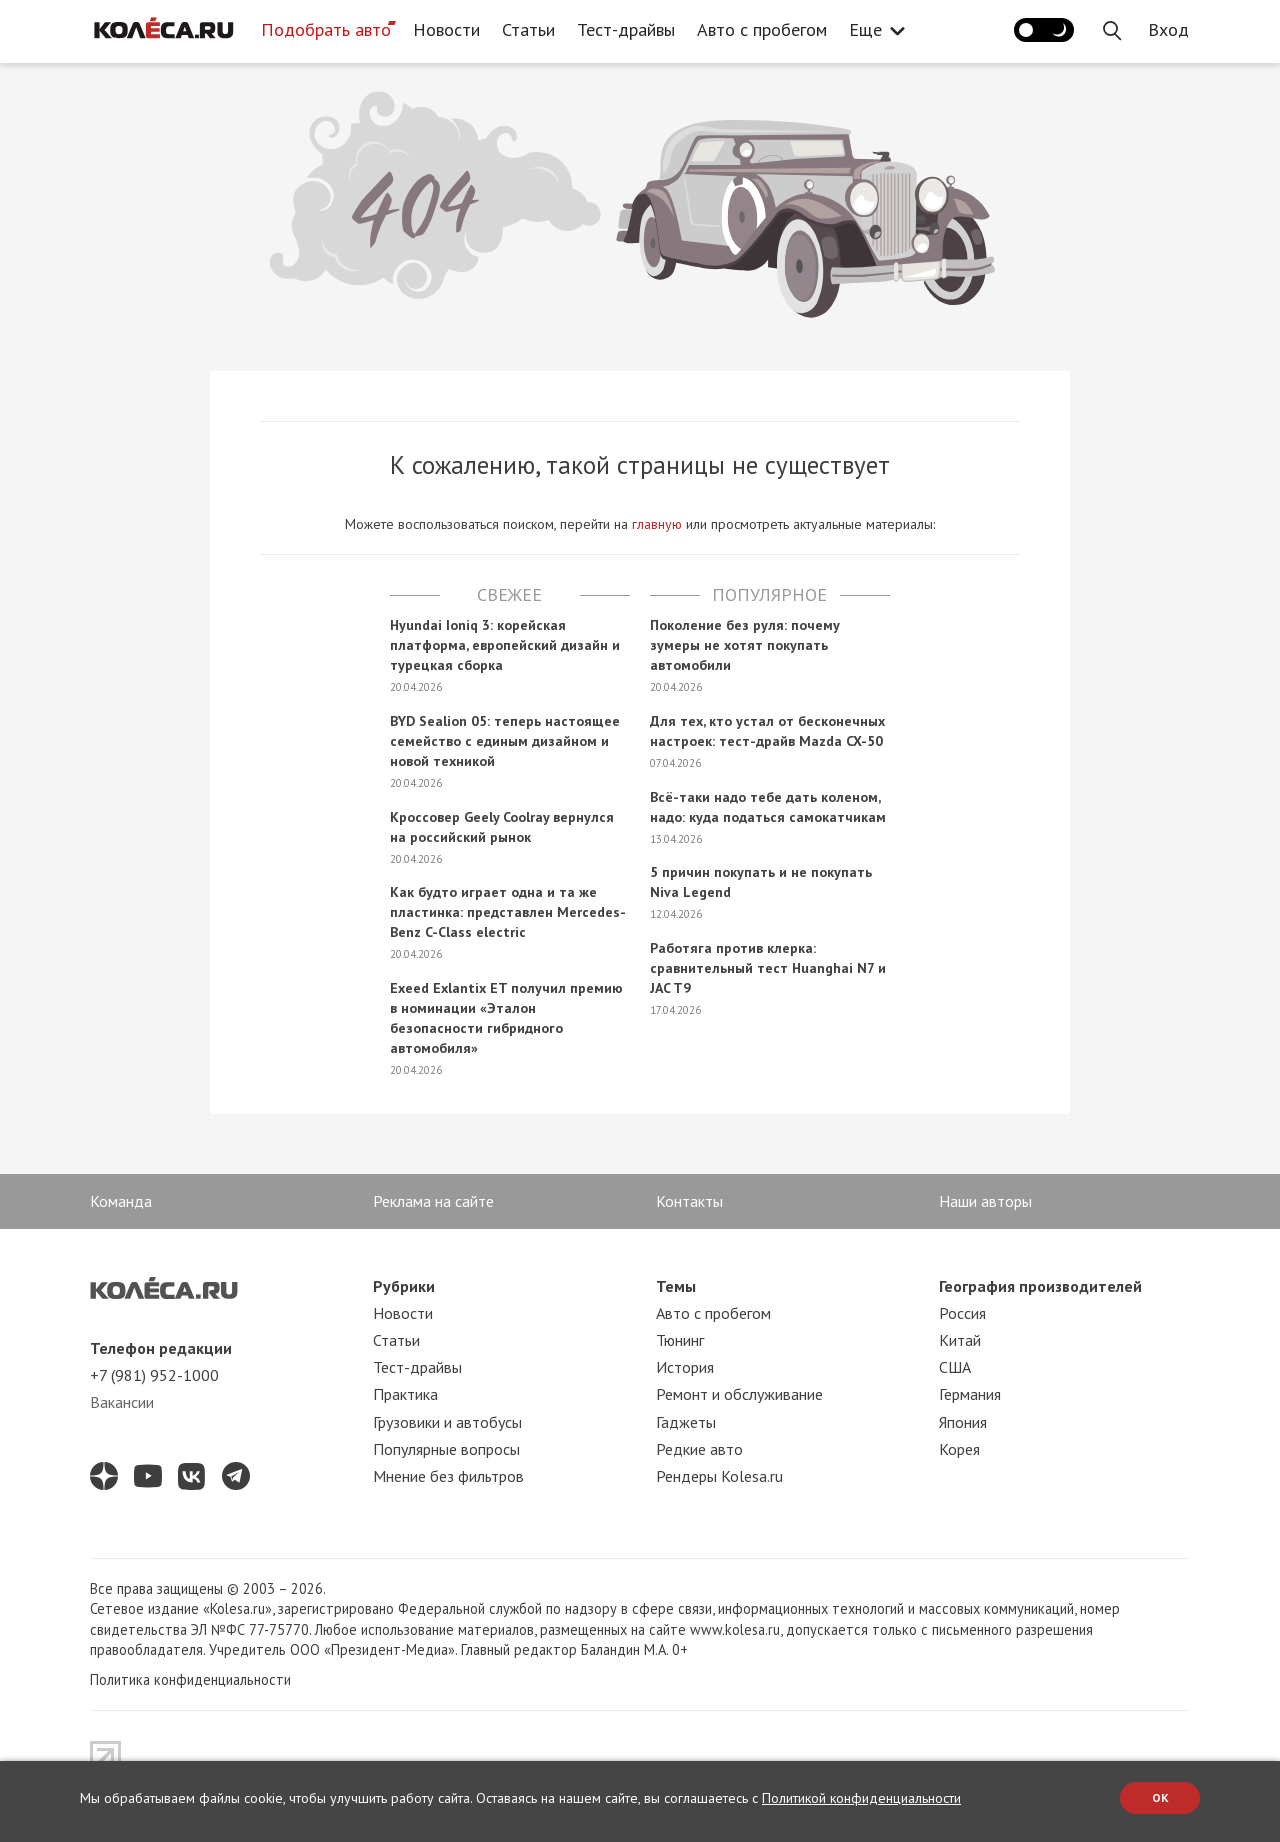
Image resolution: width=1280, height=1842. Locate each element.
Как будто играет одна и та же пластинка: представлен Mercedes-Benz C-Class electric (508, 912)
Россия (962, 1313)
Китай (960, 1340)
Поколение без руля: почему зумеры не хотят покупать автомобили (745, 645)
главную (657, 524)
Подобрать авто (326, 29)
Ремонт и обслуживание (739, 1394)
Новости (446, 29)
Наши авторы (985, 1201)
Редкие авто (699, 1449)
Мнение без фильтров (448, 1476)
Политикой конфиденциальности (861, 1798)
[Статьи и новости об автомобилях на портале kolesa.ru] (163, 28)
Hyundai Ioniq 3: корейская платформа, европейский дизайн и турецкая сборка (505, 645)
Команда (121, 1201)
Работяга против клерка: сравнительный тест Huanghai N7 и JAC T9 (768, 968)
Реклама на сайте (433, 1201)
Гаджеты (686, 1422)
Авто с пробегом (762, 29)
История (685, 1367)
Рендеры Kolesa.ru (719, 1476)
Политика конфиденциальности (190, 1679)
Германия (970, 1394)
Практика (405, 1394)
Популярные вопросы (446, 1449)
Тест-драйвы (626, 29)
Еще (871, 29)
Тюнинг (680, 1340)
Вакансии (122, 1402)
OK (1160, 1797)
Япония (963, 1422)
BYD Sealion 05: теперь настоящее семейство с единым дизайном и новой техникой (505, 741)
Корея (959, 1449)
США (955, 1367)
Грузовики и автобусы (447, 1422)
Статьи (528, 29)
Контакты (689, 1201)
